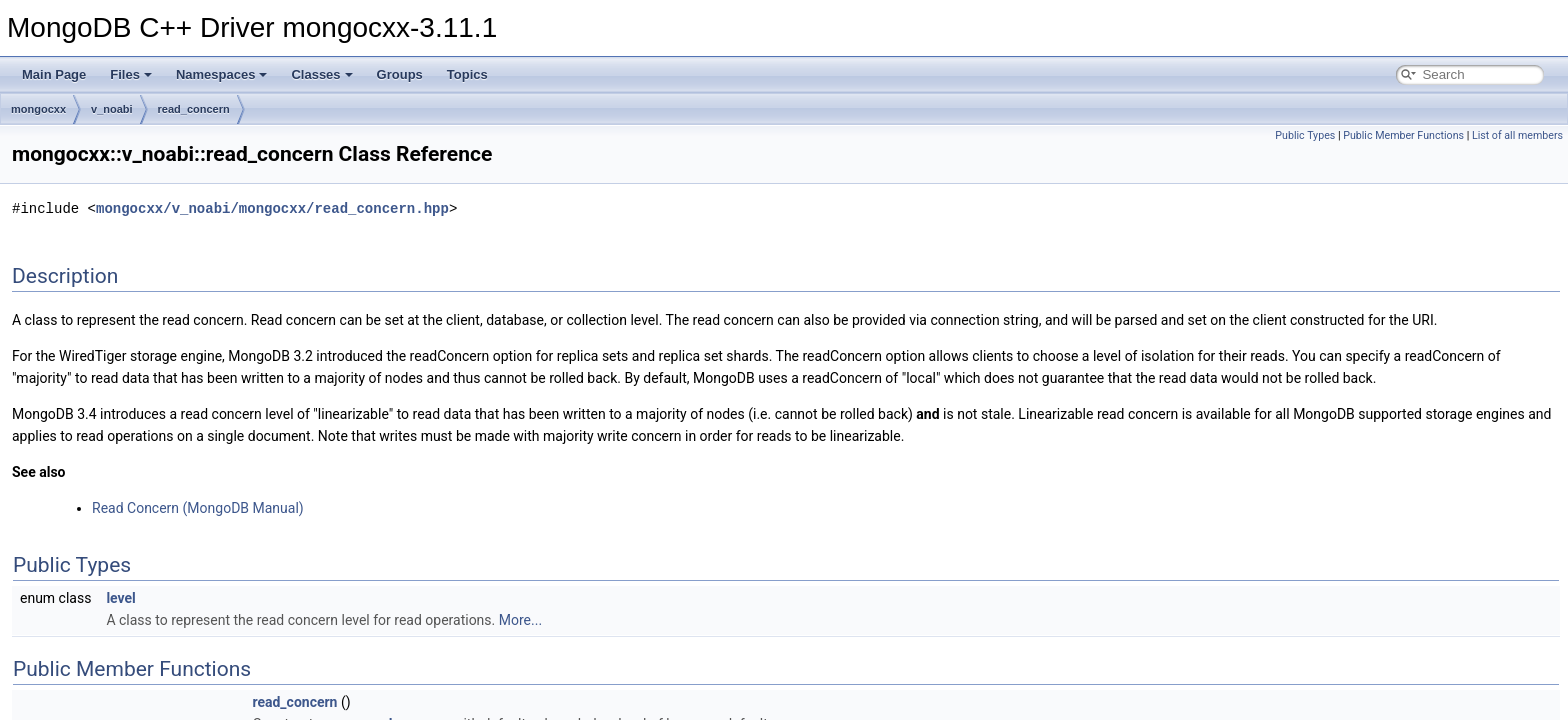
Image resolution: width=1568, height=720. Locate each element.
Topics (467, 74)
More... (520, 620)
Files (131, 74)
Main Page (54, 74)
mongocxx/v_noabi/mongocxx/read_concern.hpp (272, 208)
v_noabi (112, 109)
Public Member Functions (1403, 135)
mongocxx (38, 109)
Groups (400, 74)
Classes (321, 74)
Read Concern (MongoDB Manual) (198, 508)
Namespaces (222, 74)
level (120, 598)
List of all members (1517, 135)
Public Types (1305, 135)
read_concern (194, 109)
